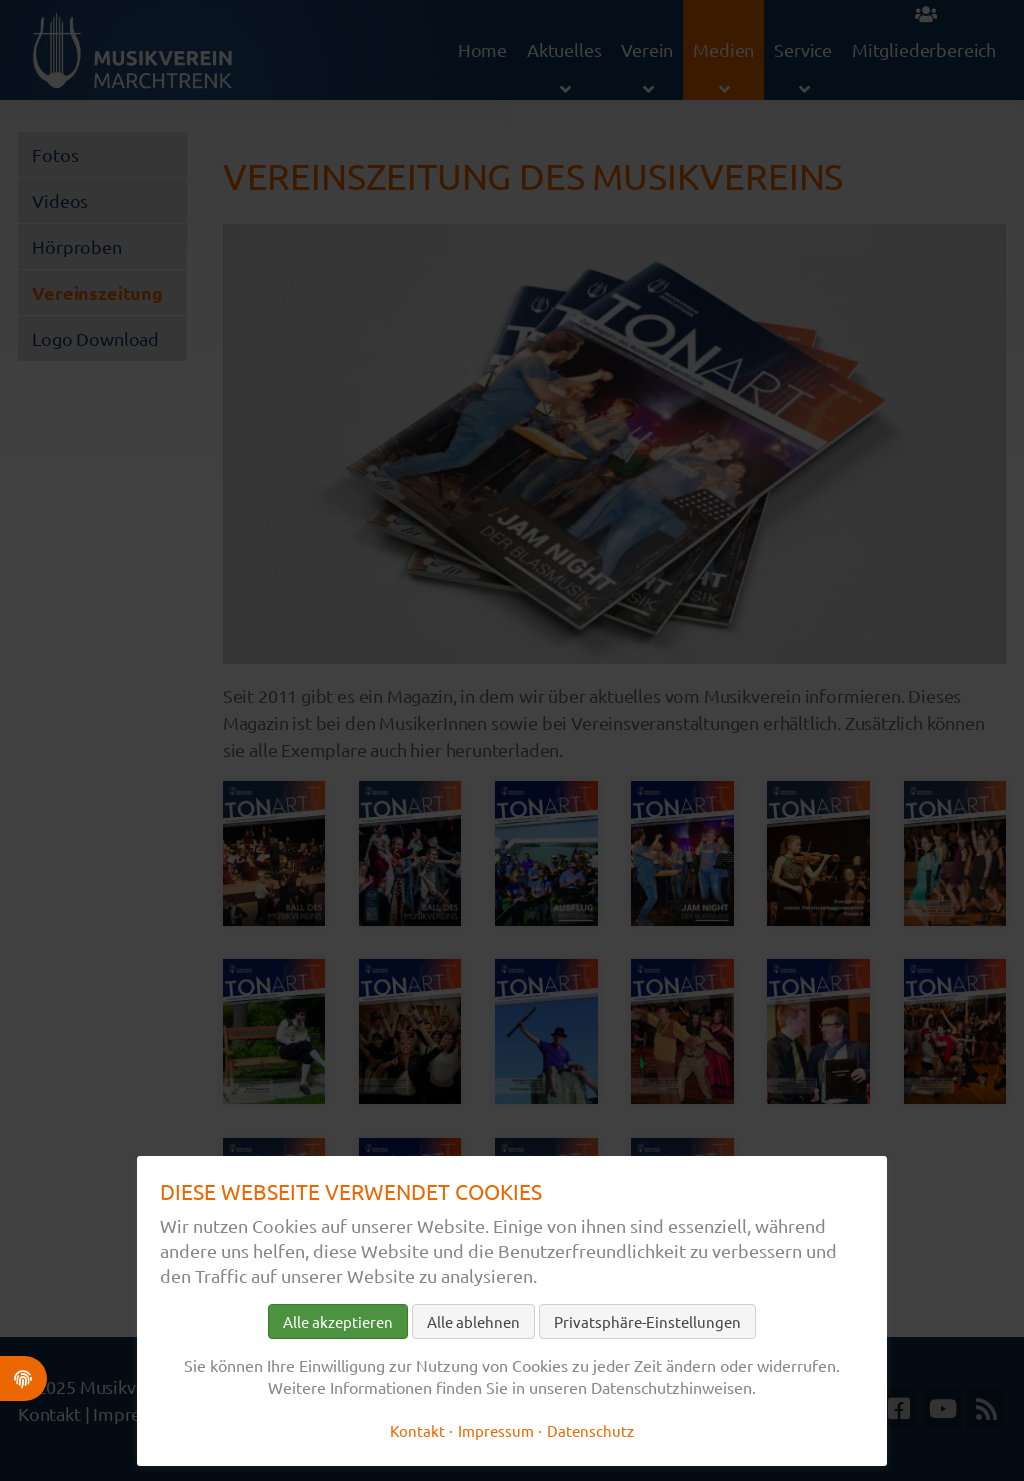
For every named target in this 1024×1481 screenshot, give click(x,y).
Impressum (496, 1430)
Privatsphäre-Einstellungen (647, 1321)
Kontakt (417, 1430)
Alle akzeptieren (338, 1321)
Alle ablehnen (473, 1321)
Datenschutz (590, 1430)
